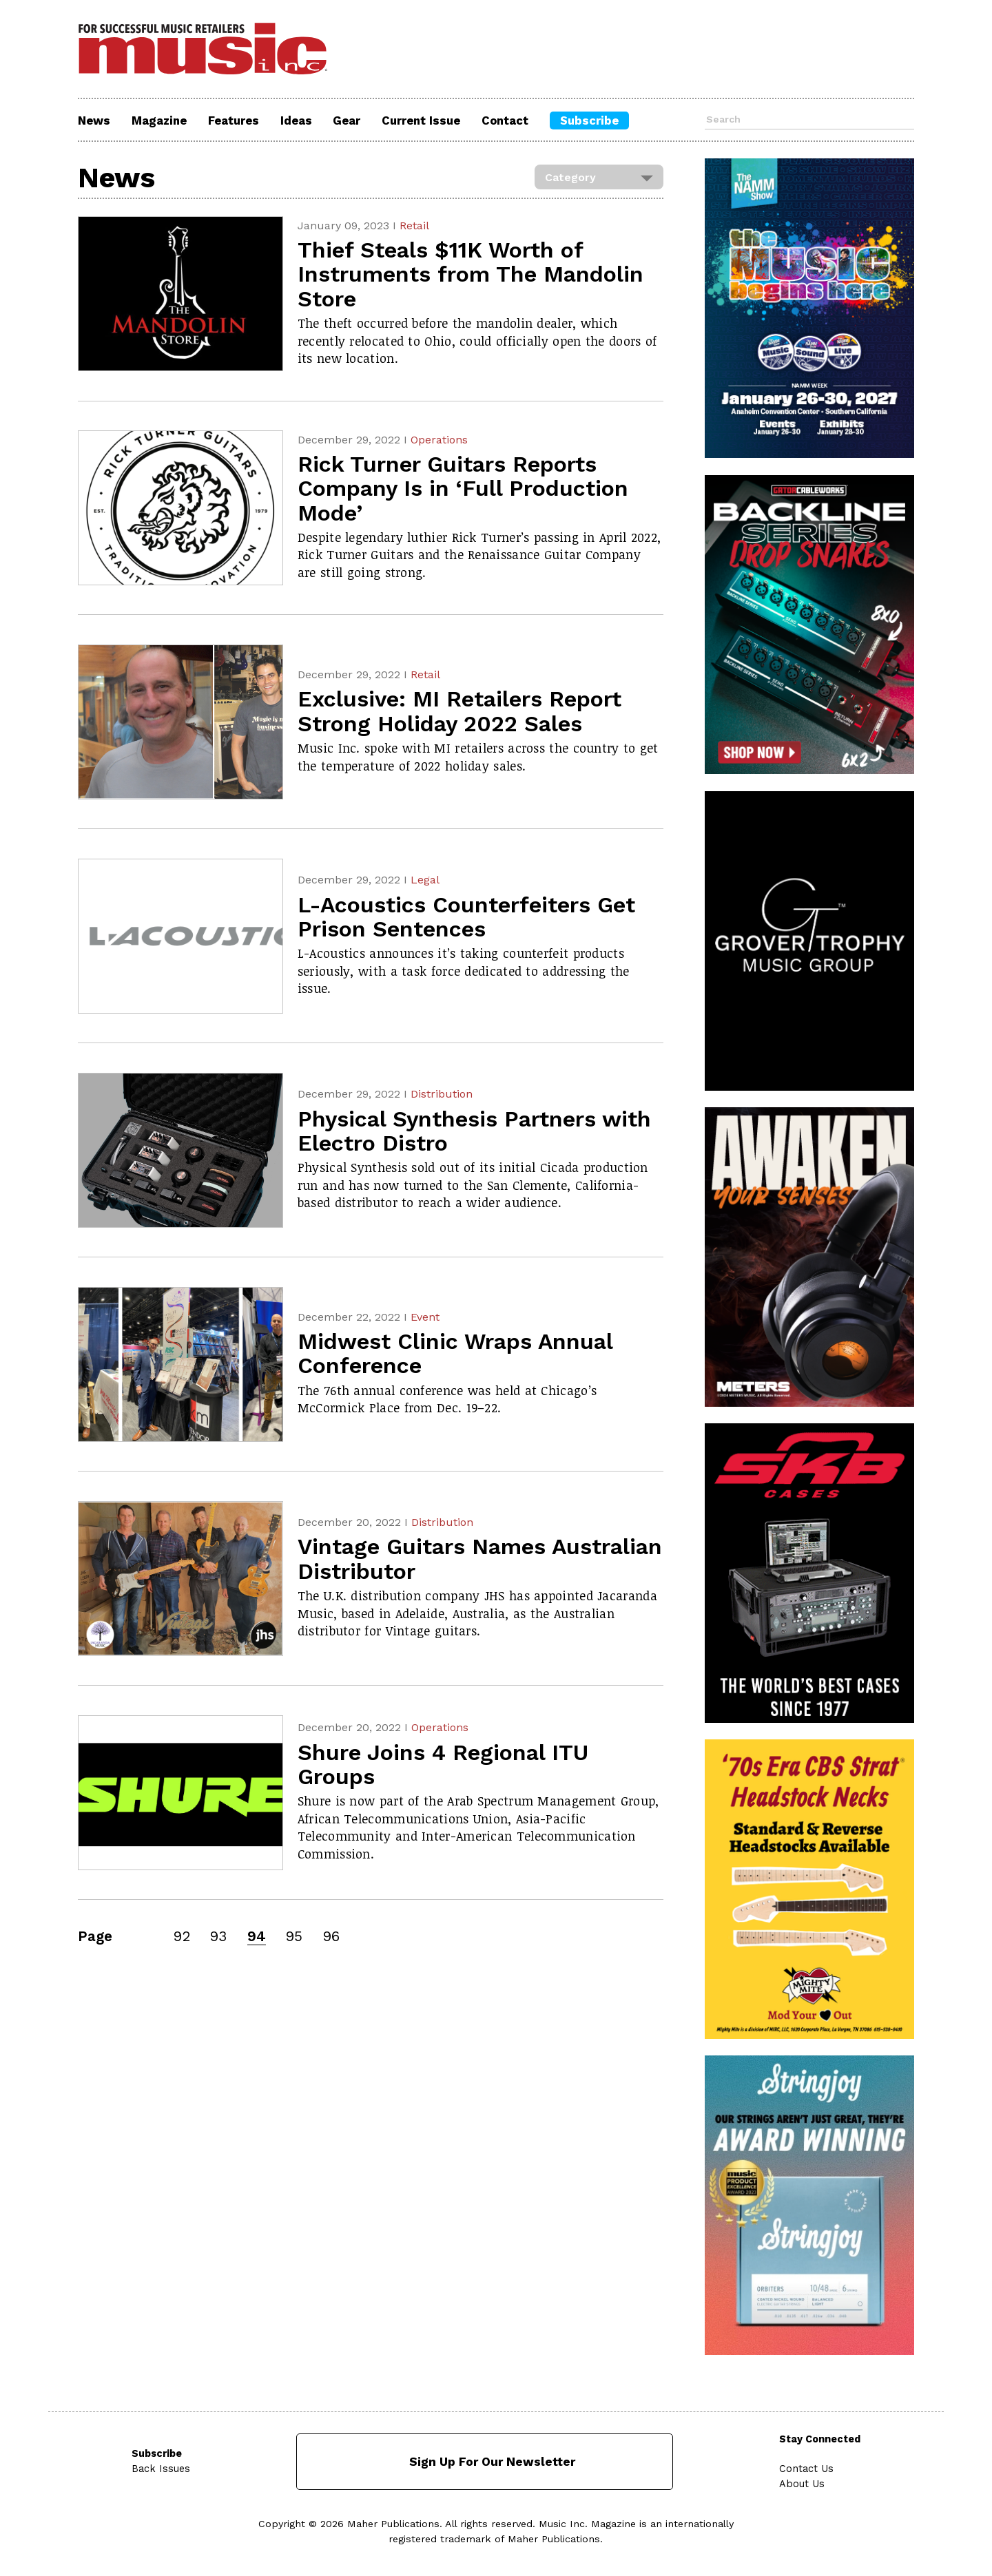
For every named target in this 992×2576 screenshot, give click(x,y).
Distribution (442, 1093)
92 (182, 1936)
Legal (425, 879)
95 (294, 1936)
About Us (802, 2483)
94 (256, 1936)
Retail (414, 225)
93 (218, 1936)
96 (331, 1936)
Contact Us (807, 2468)
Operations (439, 439)
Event (425, 1316)
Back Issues (161, 2468)
